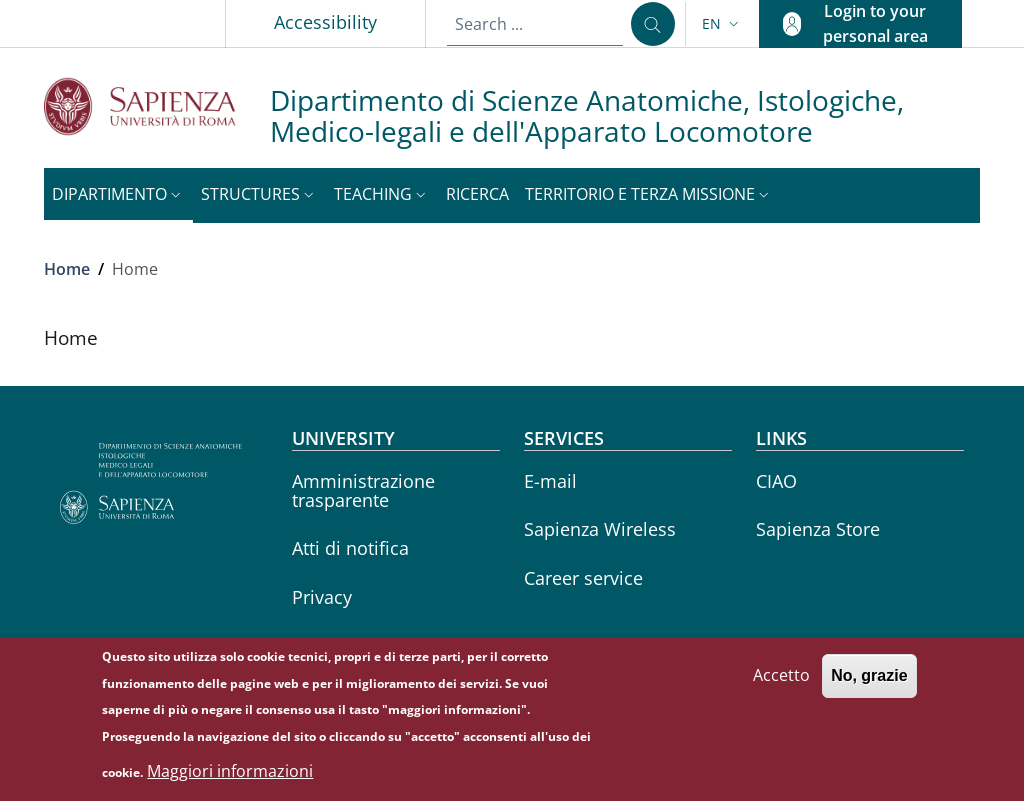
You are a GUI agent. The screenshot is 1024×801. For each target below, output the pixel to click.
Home (67, 269)
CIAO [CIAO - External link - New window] (776, 481)
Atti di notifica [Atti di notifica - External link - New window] (350, 548)
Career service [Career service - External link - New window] (583, 578)
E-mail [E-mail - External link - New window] (550, 481)
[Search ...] (653, 24)
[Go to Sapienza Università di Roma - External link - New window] (157, 106)
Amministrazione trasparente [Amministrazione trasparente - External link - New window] (363, 490)
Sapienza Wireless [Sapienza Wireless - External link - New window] (600, 529)
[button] (722, 24)
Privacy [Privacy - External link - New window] (322, 597)
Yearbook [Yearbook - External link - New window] (331, 646)
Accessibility (325, 22)
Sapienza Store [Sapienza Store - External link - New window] (818, 529)
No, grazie (869, 687)
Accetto (781, 687)
